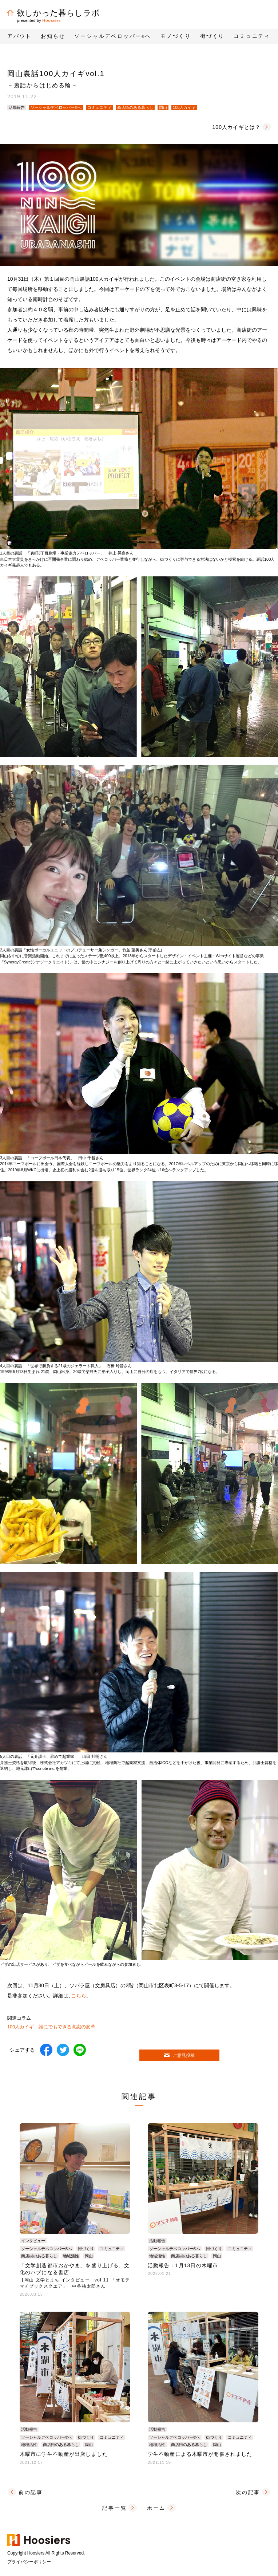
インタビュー (33, 2240)
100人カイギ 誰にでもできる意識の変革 (51, 2026)
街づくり (86, 2248)
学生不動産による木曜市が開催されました (200, 2454)
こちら (78, 1996)
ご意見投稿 (179, 2055)
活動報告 (17, 107)
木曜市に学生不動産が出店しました (64, 2454)
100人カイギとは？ (236, 127)
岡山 (163, 107)
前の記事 (31, 2492)
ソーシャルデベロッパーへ (112, 36)
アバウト (19, 36)
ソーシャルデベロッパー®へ (56, 107)
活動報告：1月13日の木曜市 (183, 2265)
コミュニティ (99, 107)
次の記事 (248, 2492)
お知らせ (53, 36)
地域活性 (71, 2256)
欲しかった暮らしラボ (53, 12)
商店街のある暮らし (135, 107)
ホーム (156, 2508)
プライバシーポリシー (29, 2561)
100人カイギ (184, 107)
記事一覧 (114, 2508)
